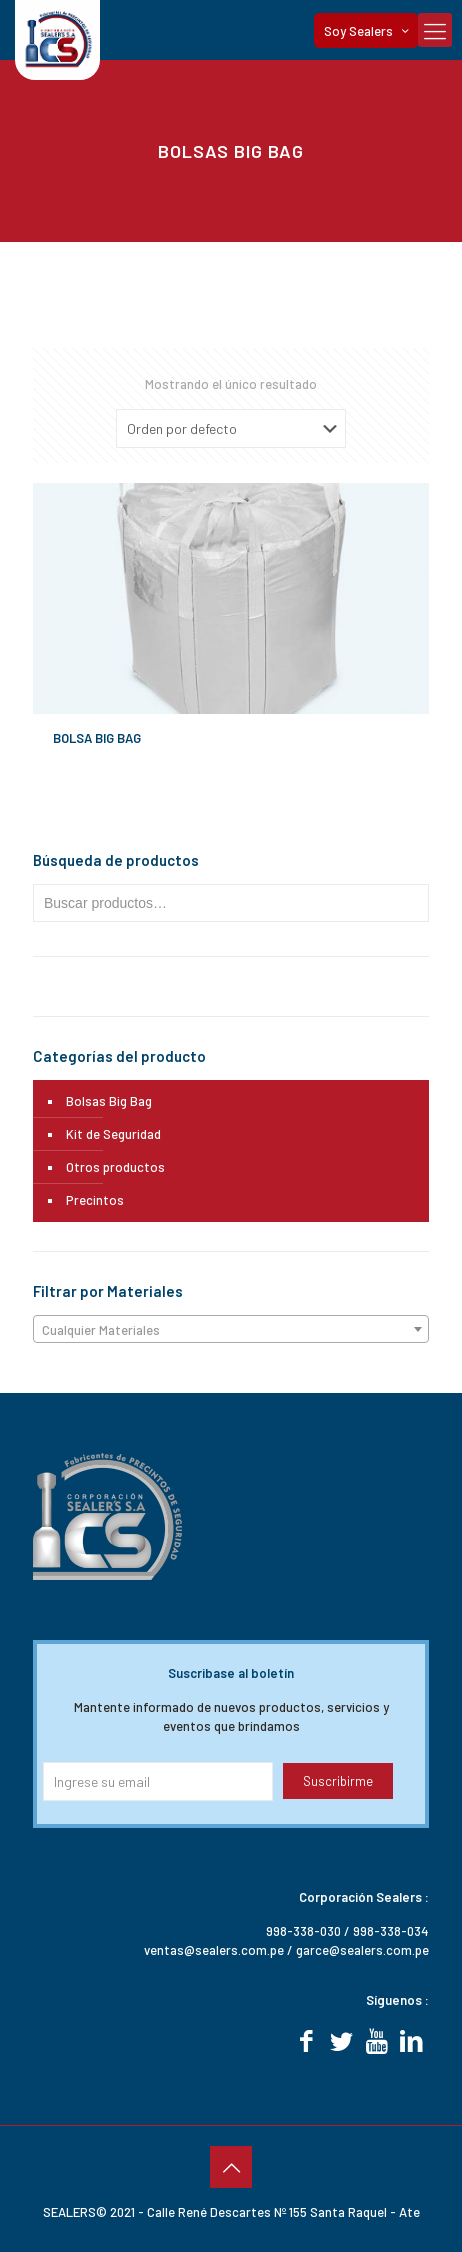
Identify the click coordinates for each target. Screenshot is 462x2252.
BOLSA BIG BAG (97, 738)
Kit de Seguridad (113, 1134)
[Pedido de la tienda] (231, 428)
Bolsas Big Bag (109, 1101)
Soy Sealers (368, 30)
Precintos (95, 1200)
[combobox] (231, 1329)
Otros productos (115, 1167)
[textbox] (231, 1330)
